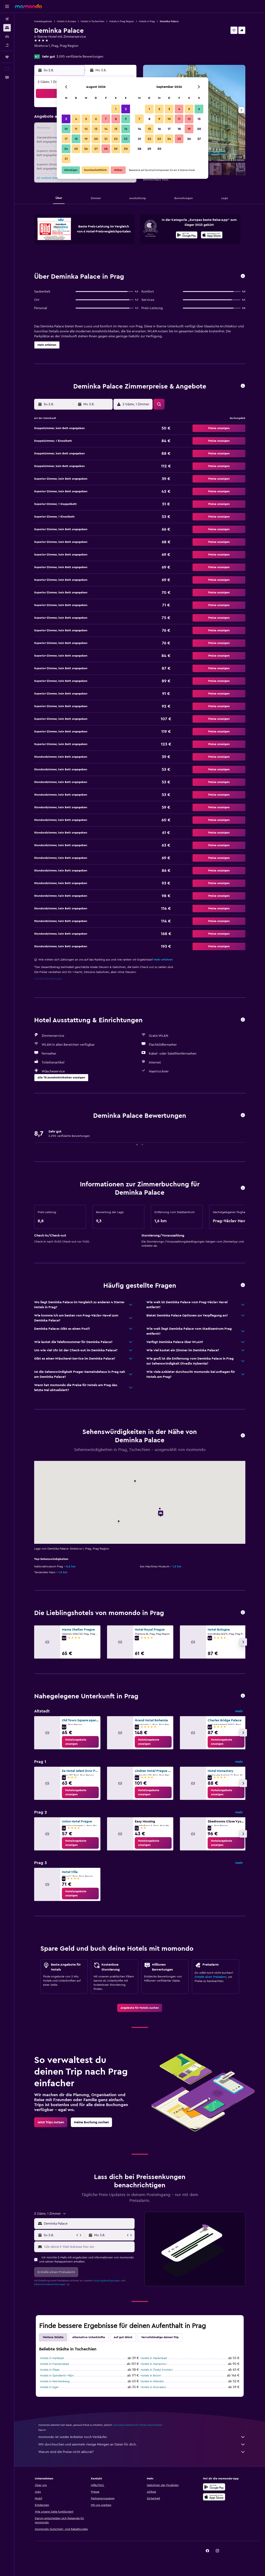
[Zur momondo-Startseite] (28, 6)
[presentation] (212, 235)
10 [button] (66, 129)
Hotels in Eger (49, 2387)
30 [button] (126, 148)
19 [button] (86, 138)
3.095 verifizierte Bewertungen (79, 56)
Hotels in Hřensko (152, 2381)
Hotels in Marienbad (154, 2358)
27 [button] (96, 148)
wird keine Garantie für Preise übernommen (137, 2425)
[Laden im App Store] (212, 235)
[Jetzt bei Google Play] (187, 235)
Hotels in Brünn (151, 2375)
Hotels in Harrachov (154, 2364)
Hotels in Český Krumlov (157, 2369)
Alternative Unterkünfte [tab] (88, 2337)
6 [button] (96, 119)
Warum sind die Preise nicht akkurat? (141, 2451)
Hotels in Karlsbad (52, 2358)
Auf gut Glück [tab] (123, 2337)
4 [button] (76, 119)
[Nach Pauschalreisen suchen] (7, 45)
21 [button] (105, 138)
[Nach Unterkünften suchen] (7, 28)
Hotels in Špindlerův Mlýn (57, 2375)
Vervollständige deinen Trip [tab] (160, 2337)
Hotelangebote (43, 21)
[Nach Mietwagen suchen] (7, 36)
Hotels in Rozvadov (153, 2387)
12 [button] (86, 129)
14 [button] (105, 129)
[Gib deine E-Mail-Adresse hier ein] (88, 2247)
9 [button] (126, 119)
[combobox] (88, 2223)
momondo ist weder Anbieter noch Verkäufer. (141, 2436)
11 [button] (76, 129)
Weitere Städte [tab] (53, 2337)
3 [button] (66, 119)
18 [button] (76, 138)
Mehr (239, 1711)
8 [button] (116, 119)
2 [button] (126, 109)
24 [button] (66, 148)
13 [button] (96, 129)
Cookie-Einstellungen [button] (48, 978)
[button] (7, 6)
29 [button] (116, 148)
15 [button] (115, 129)
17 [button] (66, 138)
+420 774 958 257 (47, 50)
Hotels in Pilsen (50, 2369)
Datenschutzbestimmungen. (50, 2284)
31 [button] (66, 158)
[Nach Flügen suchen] (7, 19)
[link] (80, 1742)
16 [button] (125, 129)
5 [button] (86, 119)
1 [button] (115, 109)
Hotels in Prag (147, 21)
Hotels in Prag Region (121, 21)
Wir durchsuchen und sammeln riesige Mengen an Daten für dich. (141, 2444)
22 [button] (116, 138)
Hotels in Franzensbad (54, 2364)
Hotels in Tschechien (92, 21)
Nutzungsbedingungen (106, 2280)
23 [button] (126, 138)
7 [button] (106, 119)
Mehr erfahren (163, 959)
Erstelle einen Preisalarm (210, 1977)
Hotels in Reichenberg (55, 2381)
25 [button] (76, 148)
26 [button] (86, 148)
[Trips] (7, 57)
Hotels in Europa (66, 21)
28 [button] (106, 148)
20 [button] (96, 138)
